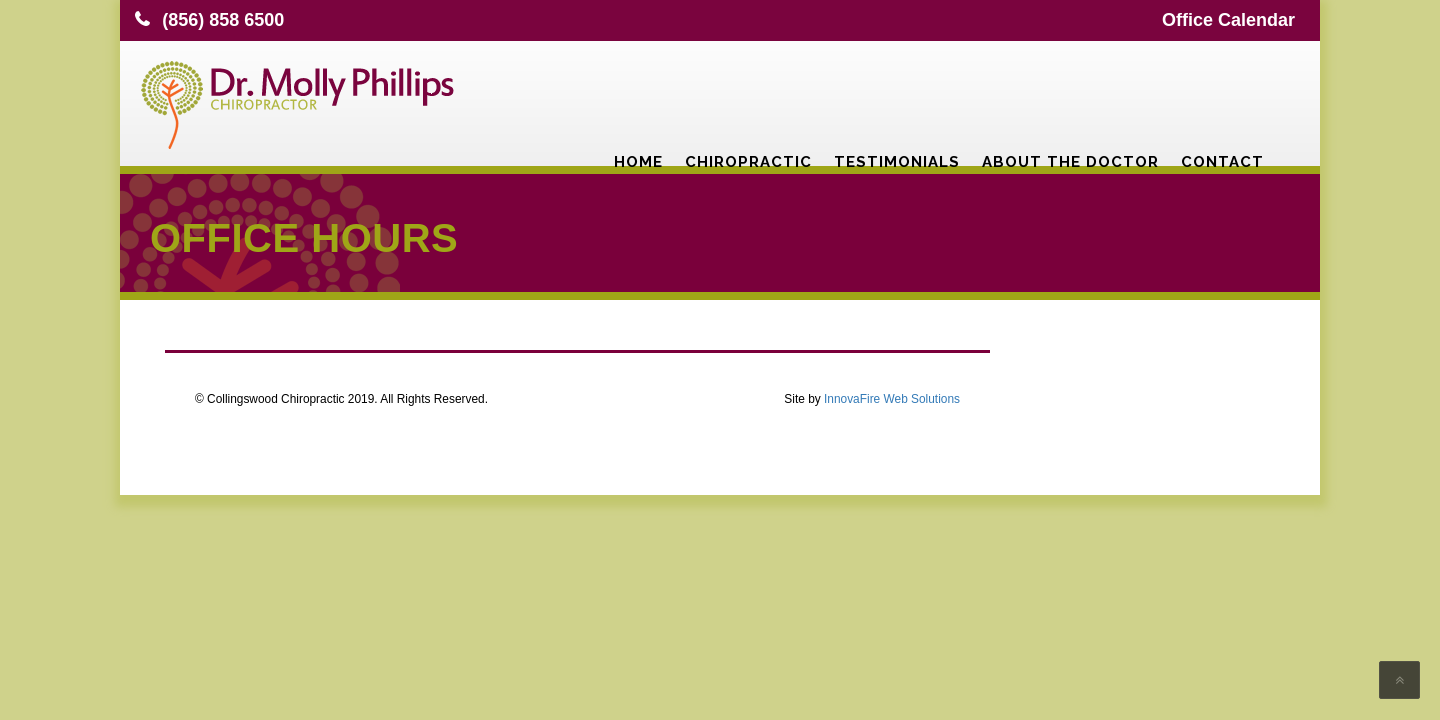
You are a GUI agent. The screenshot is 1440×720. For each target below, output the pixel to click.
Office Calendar (1228, 20)
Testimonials (897, 95)
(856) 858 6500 (223, 20)
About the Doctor (1070, 95)
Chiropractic (748, 95)
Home (638, 95)
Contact (1222, 95)
